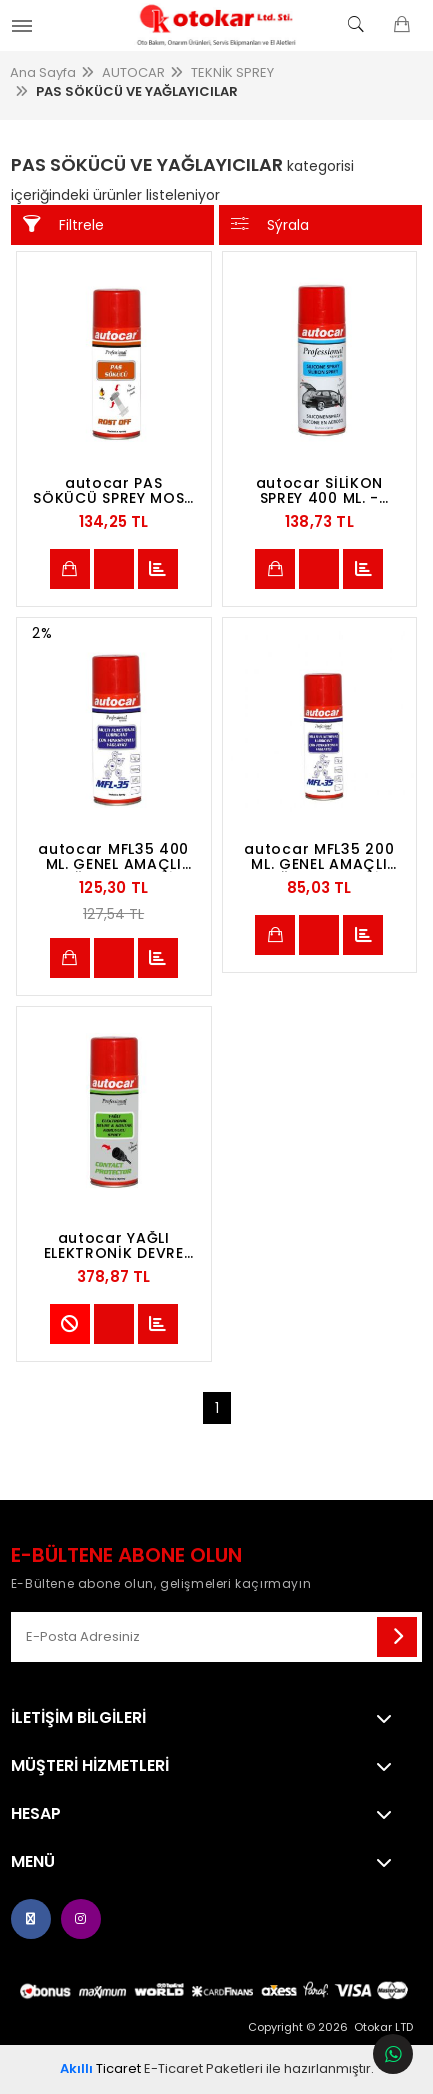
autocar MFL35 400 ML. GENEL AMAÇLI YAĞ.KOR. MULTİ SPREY (113, 857)
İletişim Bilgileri (78, 1718)
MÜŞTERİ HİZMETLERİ (90, 1766)
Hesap (36, 1814)
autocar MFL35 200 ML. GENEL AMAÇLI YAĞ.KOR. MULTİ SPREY (319, 857)
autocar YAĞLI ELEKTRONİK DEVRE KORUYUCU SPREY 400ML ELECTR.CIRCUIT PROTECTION (114, 1246)
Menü (33, 1862)
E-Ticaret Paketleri (203, 2068)
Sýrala (270, 224)
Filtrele (63, 224)
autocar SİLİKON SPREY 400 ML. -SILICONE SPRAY (320, 491)
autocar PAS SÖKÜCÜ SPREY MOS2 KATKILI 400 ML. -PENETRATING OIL (113, 491)
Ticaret (100, 2068)
